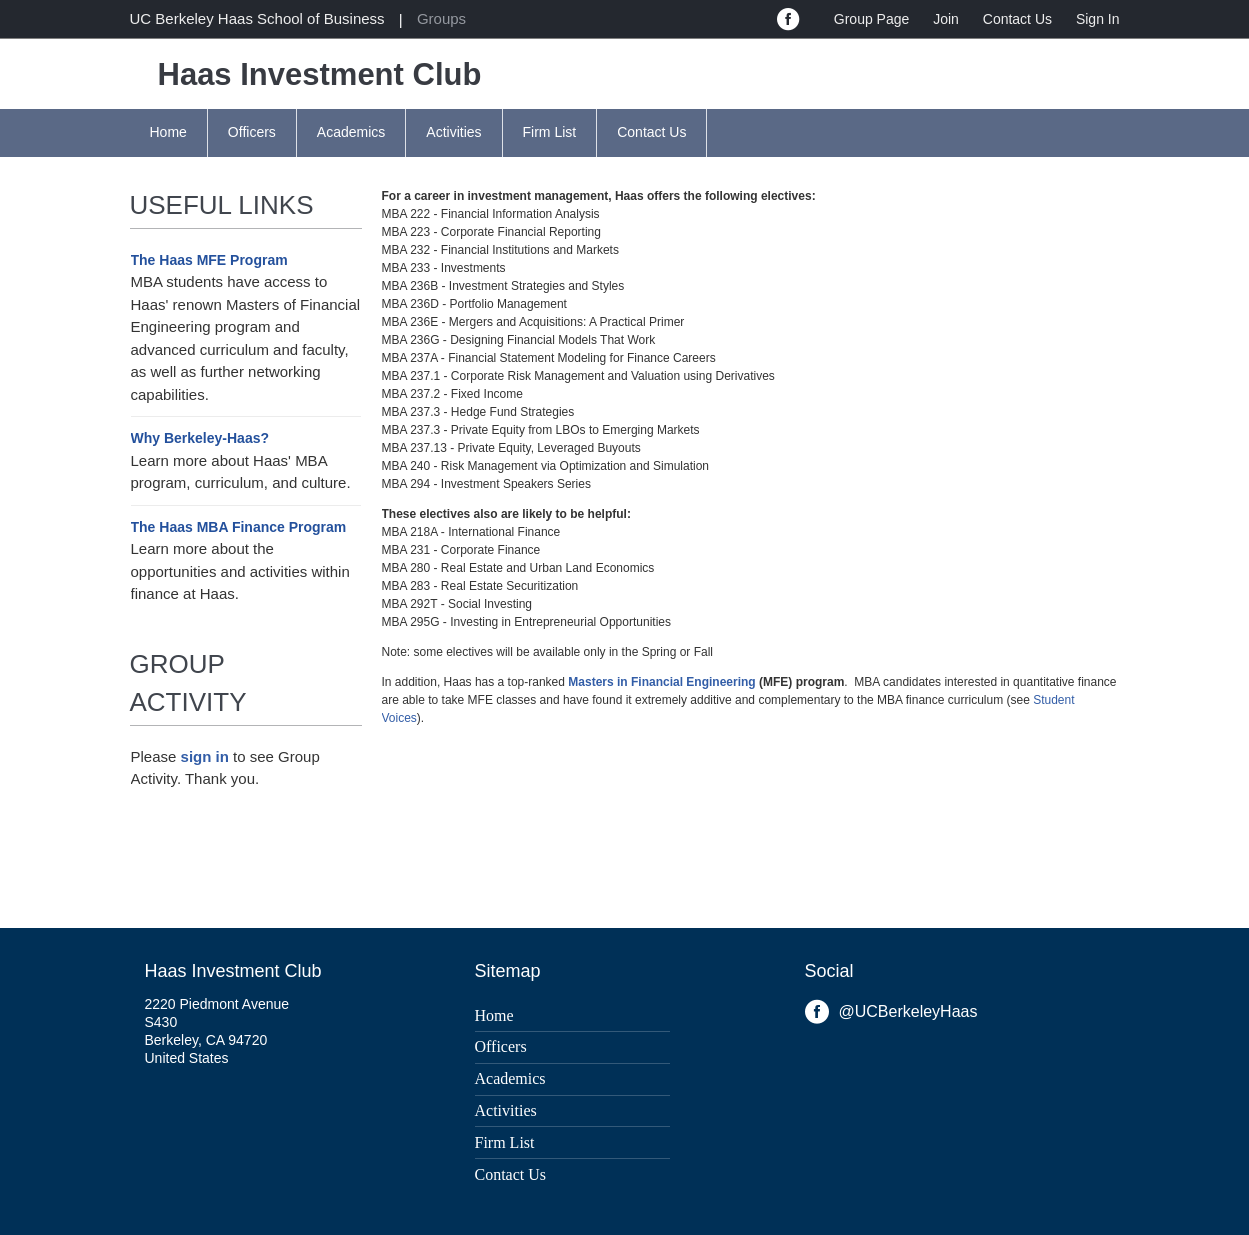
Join (946, 19)
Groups (441, 18)
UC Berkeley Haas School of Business (257, 18)
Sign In (1098, 19)
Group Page (872, 19)
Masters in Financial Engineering (661, 682)
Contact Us (1017, 19)
